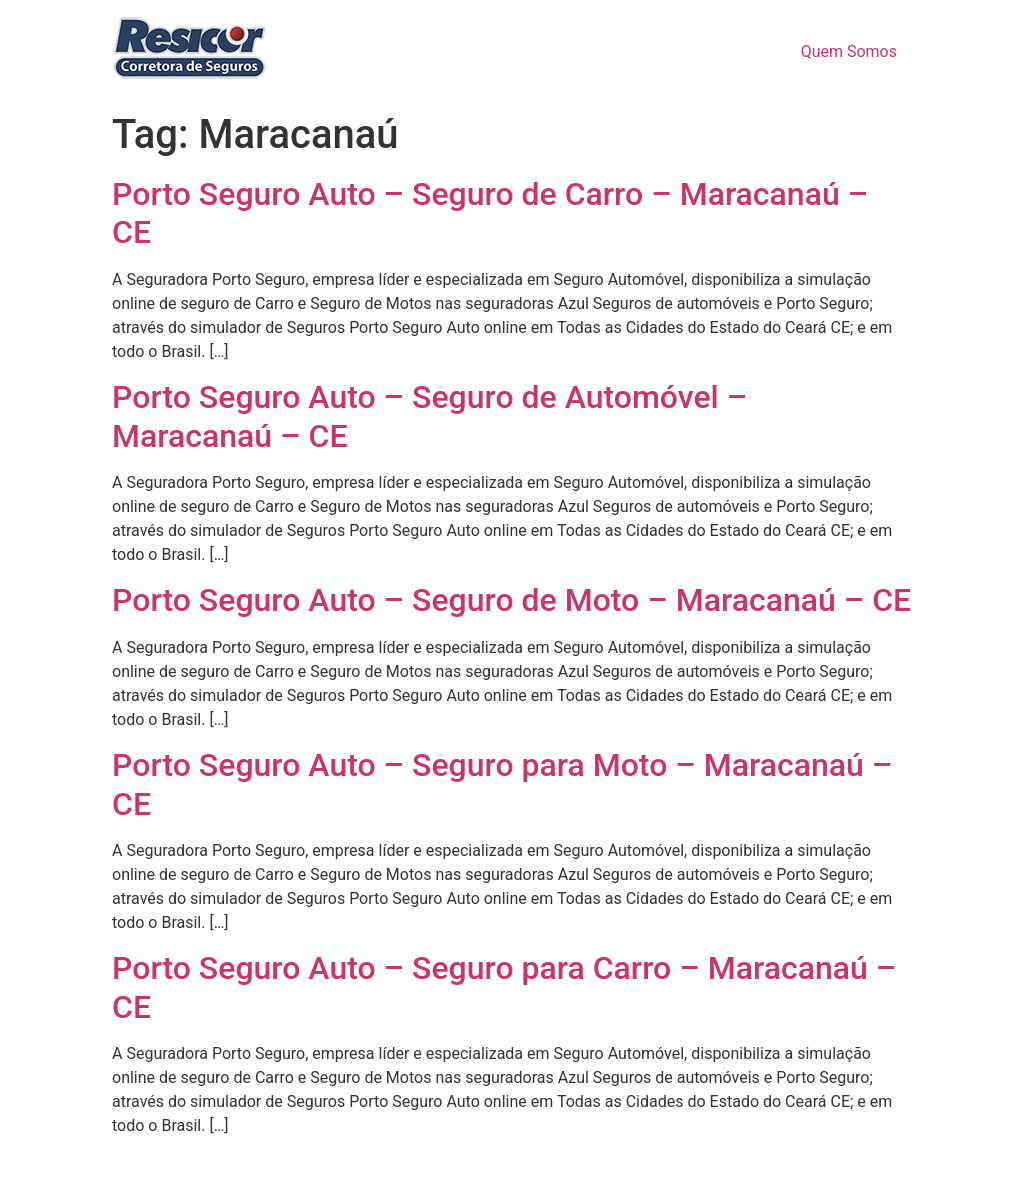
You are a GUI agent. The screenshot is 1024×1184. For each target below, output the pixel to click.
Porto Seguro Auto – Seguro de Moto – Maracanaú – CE (511, 600)
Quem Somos (849, 51)
